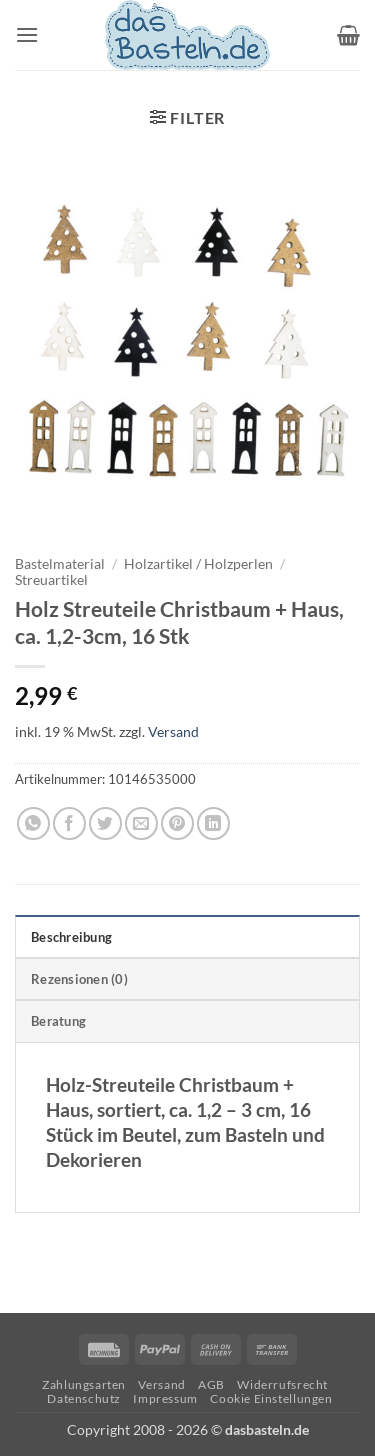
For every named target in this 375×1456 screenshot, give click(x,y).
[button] (27, 34)
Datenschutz (84, 1398)
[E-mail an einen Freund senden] (141, 823)
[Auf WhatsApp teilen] (33, 823)
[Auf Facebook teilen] (69, 823)
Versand (173, 731)
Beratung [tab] (58, 1021)
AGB (211, 1384)
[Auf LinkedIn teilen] (213, 823)
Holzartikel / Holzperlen (198, 564)
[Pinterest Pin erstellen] (177, 823)
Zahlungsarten (84, 1384)
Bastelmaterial (60, 564)
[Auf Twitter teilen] (105, 823)
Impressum (165, 1398)
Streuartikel (51, 580)
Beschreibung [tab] (71, 937)
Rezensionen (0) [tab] (79, 979)
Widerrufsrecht (282, 1384)
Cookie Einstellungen (271, 1398)
